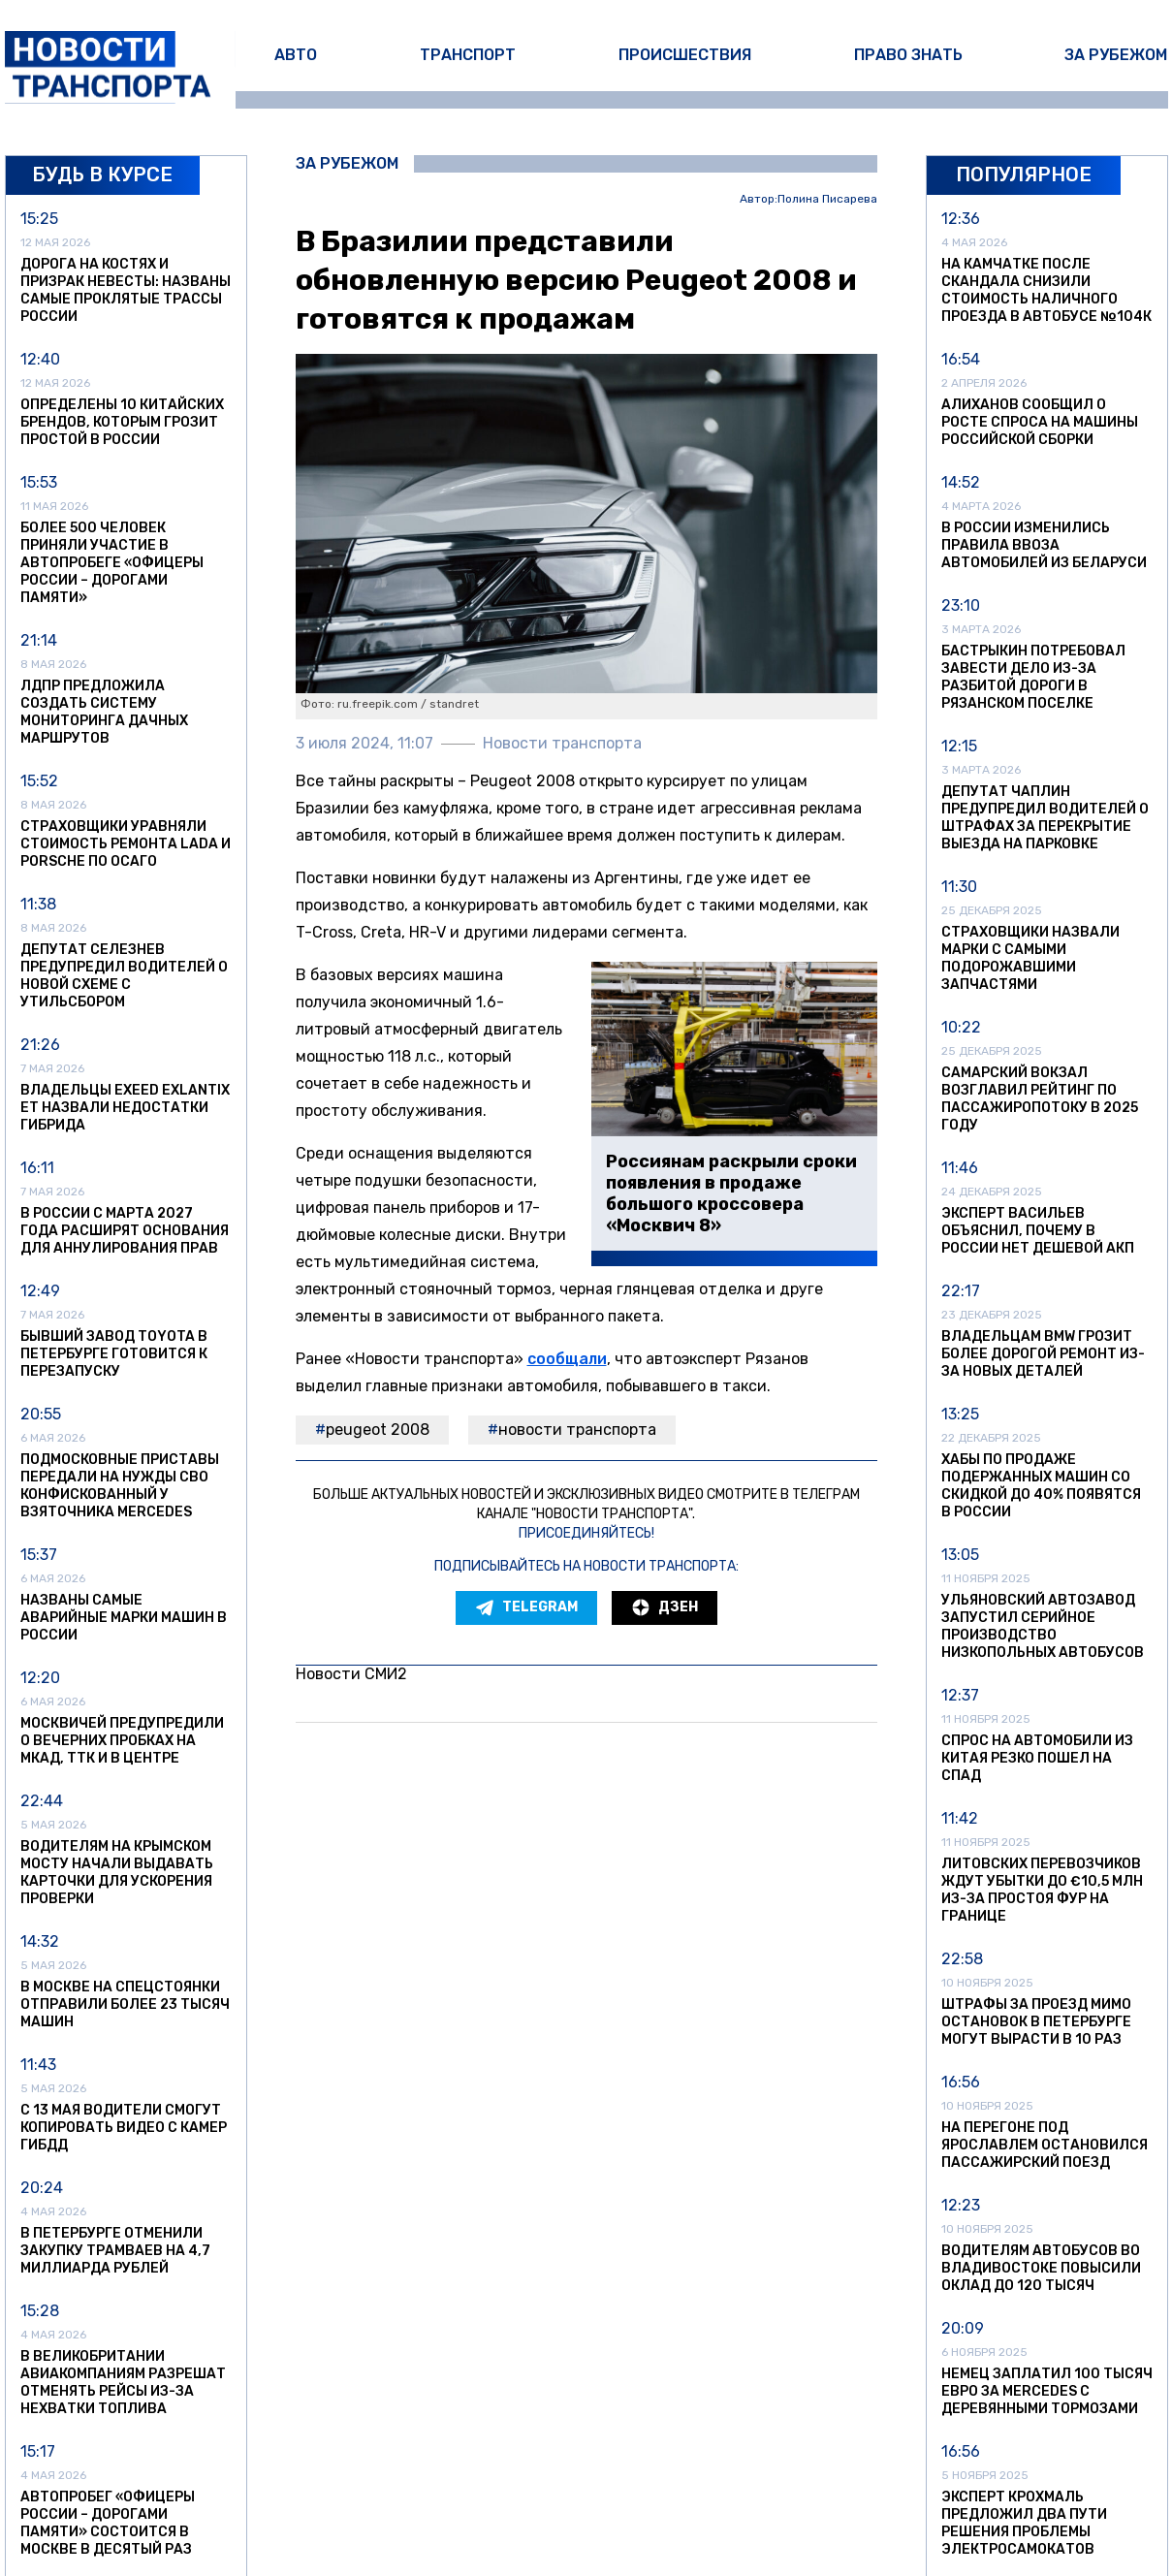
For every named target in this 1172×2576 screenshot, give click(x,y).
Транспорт (468, 55)
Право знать (908, 55)
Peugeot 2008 (377, 1429)
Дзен (664, 1607)
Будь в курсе (102, 174)
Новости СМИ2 (351, 1674)
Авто (295, 55)
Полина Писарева (827, 199)
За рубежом (1115, 55)
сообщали (567, 1359)
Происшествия (684, 55)
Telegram (526, 1607)
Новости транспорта (577, 1429)
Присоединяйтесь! (586, 1533)
